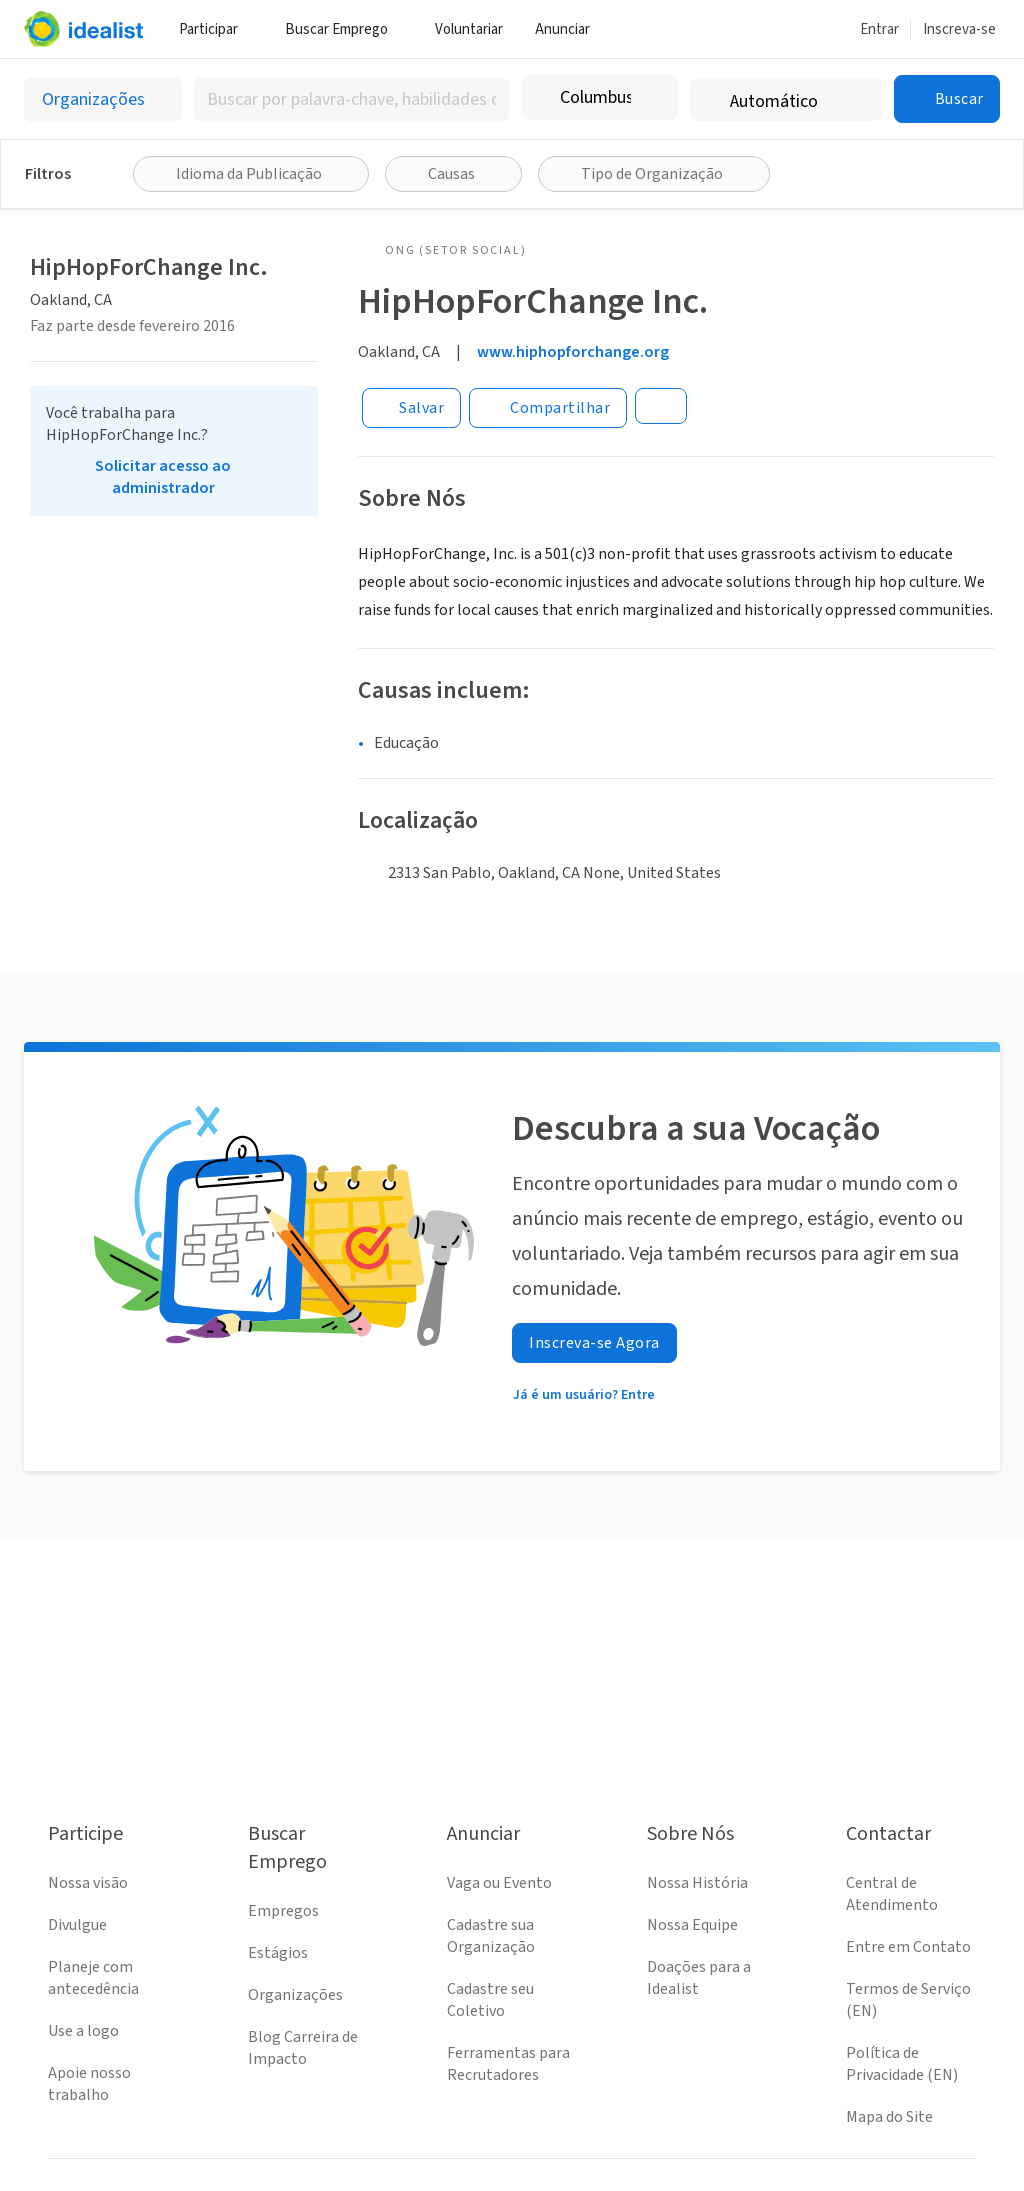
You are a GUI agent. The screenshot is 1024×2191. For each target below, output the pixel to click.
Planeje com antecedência (93, 1978)
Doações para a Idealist (699, 1978)
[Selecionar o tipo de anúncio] (103, 99)
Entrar (879, 29)
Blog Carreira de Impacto (303, 2048)
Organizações (295, 1995)
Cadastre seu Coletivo (490, 2000)
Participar (216, 29)
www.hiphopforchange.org (573, 352)
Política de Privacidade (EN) (902, 2064)
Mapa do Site (889, 2117)
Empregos (283, 1911)
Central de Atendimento (892, 1894)
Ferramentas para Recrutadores (508, 2064)
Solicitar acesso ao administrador (163, 477)
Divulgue (77, 1925)
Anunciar (570, 29)
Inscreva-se (959, 29)
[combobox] (351, 99)
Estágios (278, 1953)
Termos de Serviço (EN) (908, 2000)
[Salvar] (411, 408)
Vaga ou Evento (499, 1883)
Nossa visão (88, 1883)
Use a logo (83, 2031)
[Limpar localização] (650, 98)
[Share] (548, 408)
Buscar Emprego (344, 29)
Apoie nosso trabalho (89, 2084)
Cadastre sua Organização (491, 1936)
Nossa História (697, 1883)
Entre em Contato (908, 1947)
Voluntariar (469, 29)
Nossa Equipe (692, 1925)
